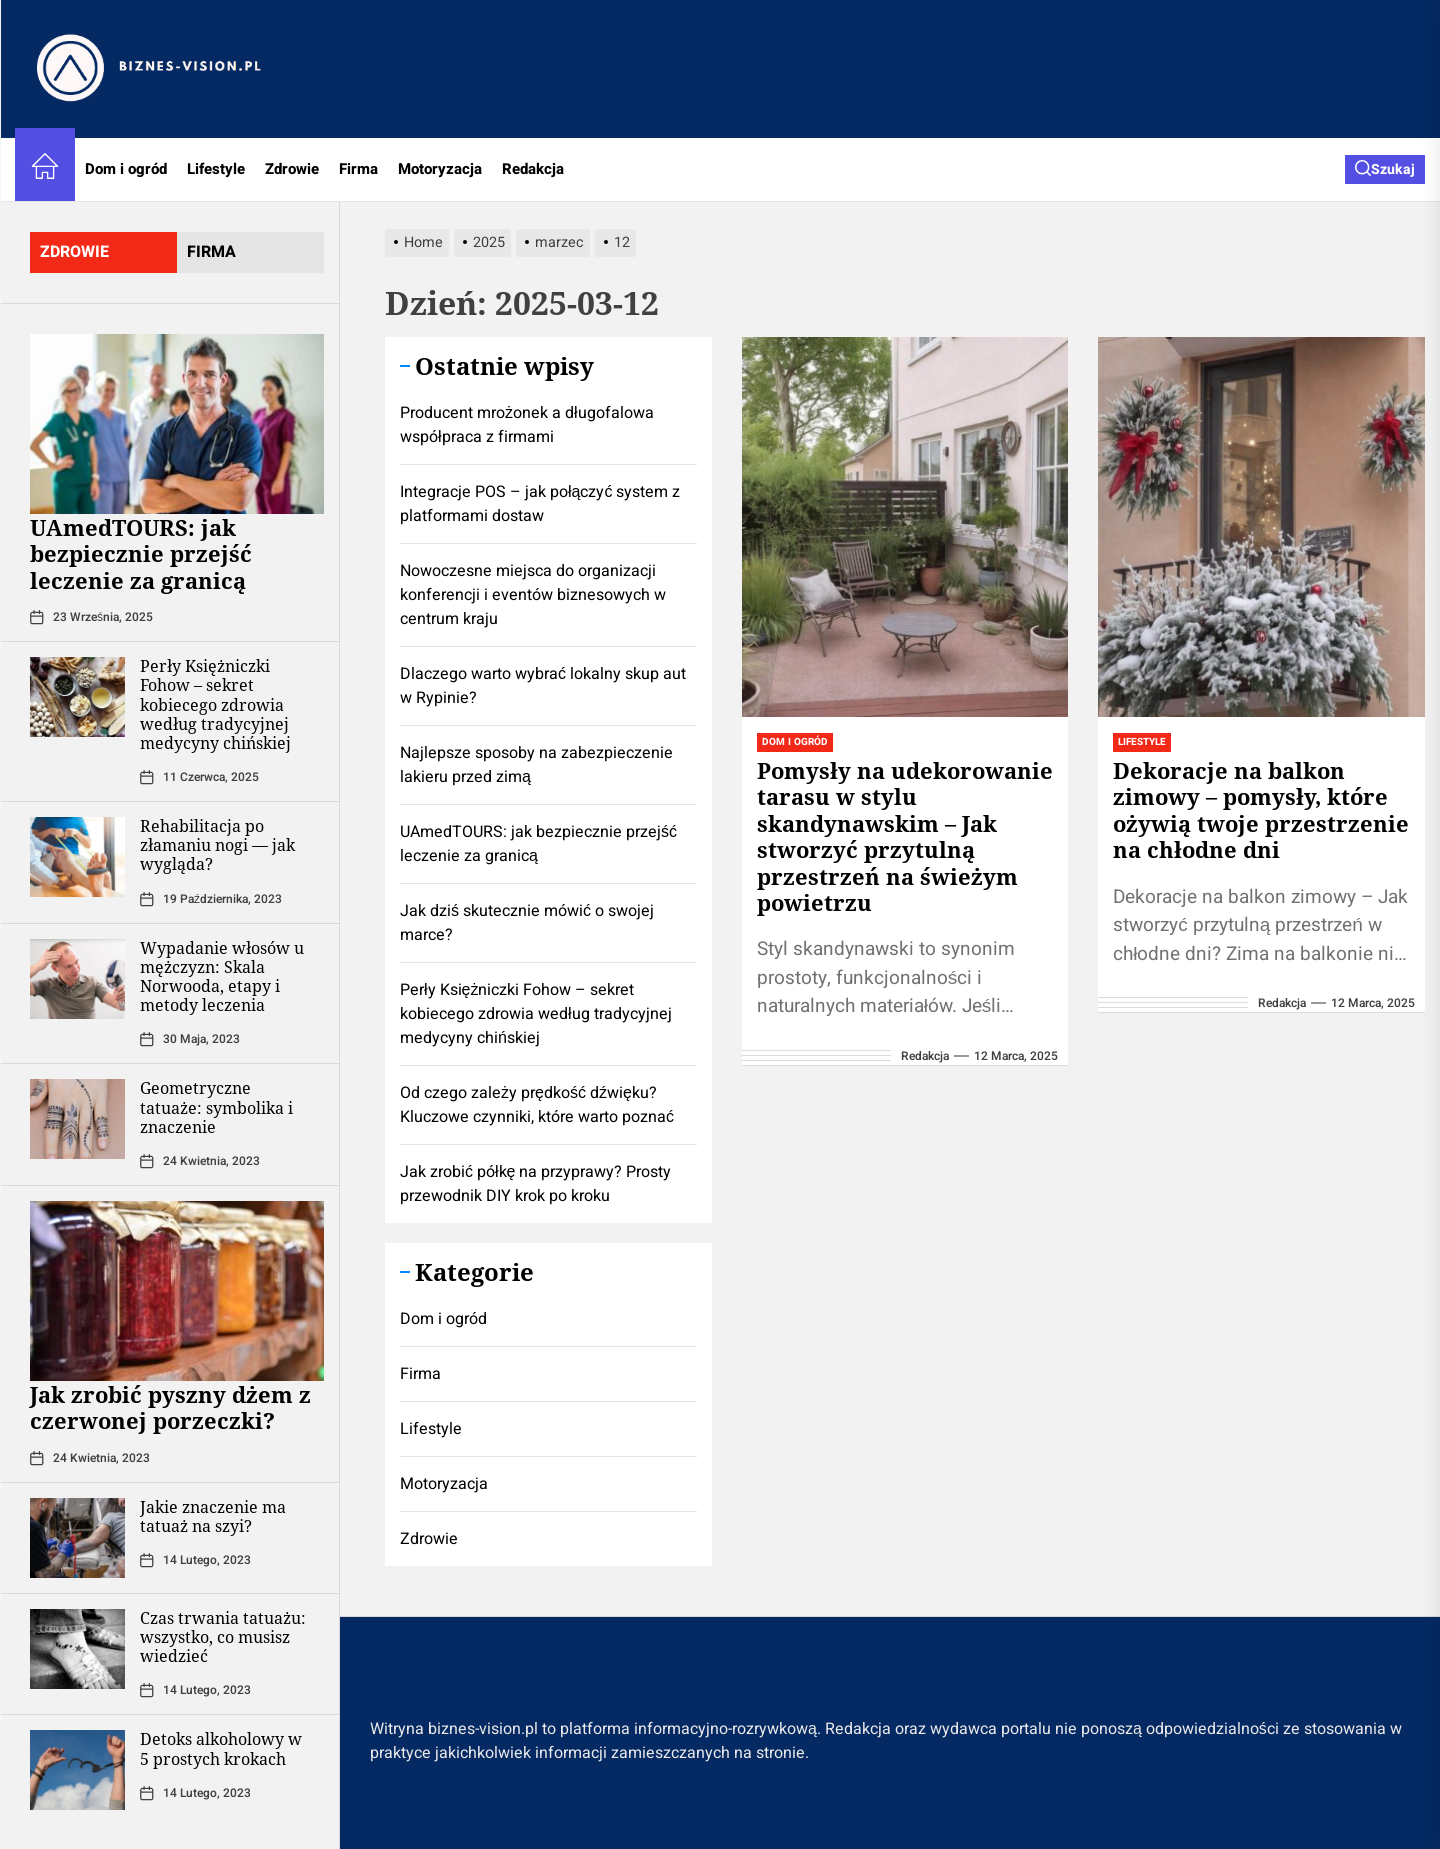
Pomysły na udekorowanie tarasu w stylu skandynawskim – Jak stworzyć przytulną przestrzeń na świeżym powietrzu (905, 836)
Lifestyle (216, 169)
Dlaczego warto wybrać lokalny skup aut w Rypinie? (543, 686)
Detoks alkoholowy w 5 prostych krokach (221, 1748)
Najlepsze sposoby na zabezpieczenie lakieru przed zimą (536, 765)
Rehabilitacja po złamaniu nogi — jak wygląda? (217, 845)
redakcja (925, 1056)
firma (211, 252)
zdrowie (74, 252)
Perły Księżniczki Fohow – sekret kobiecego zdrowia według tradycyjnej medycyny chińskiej (215, 704)
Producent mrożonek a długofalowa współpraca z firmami (527, 425)
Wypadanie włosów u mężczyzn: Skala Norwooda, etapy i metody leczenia (222, 977)
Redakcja (533, 169)
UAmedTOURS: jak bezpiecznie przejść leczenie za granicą (141, 553)
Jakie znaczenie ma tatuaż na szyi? (213, 1516)
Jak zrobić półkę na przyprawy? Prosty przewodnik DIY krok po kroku (535, 1184)
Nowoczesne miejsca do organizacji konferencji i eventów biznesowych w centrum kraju (533, 595)
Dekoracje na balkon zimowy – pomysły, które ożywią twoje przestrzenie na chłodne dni (1261, 809)
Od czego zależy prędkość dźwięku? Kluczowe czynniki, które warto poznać (537, 1105)
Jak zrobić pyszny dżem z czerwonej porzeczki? (170, 1407)
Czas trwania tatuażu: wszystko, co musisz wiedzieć (223, 1637)
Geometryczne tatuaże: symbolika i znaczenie (216, 1107)
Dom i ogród (126, 169)
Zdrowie (292, 169)
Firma (358, 169)
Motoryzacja (440, 169)
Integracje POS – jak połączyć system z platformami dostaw (540, 504)
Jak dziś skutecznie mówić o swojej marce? (527, 923)
